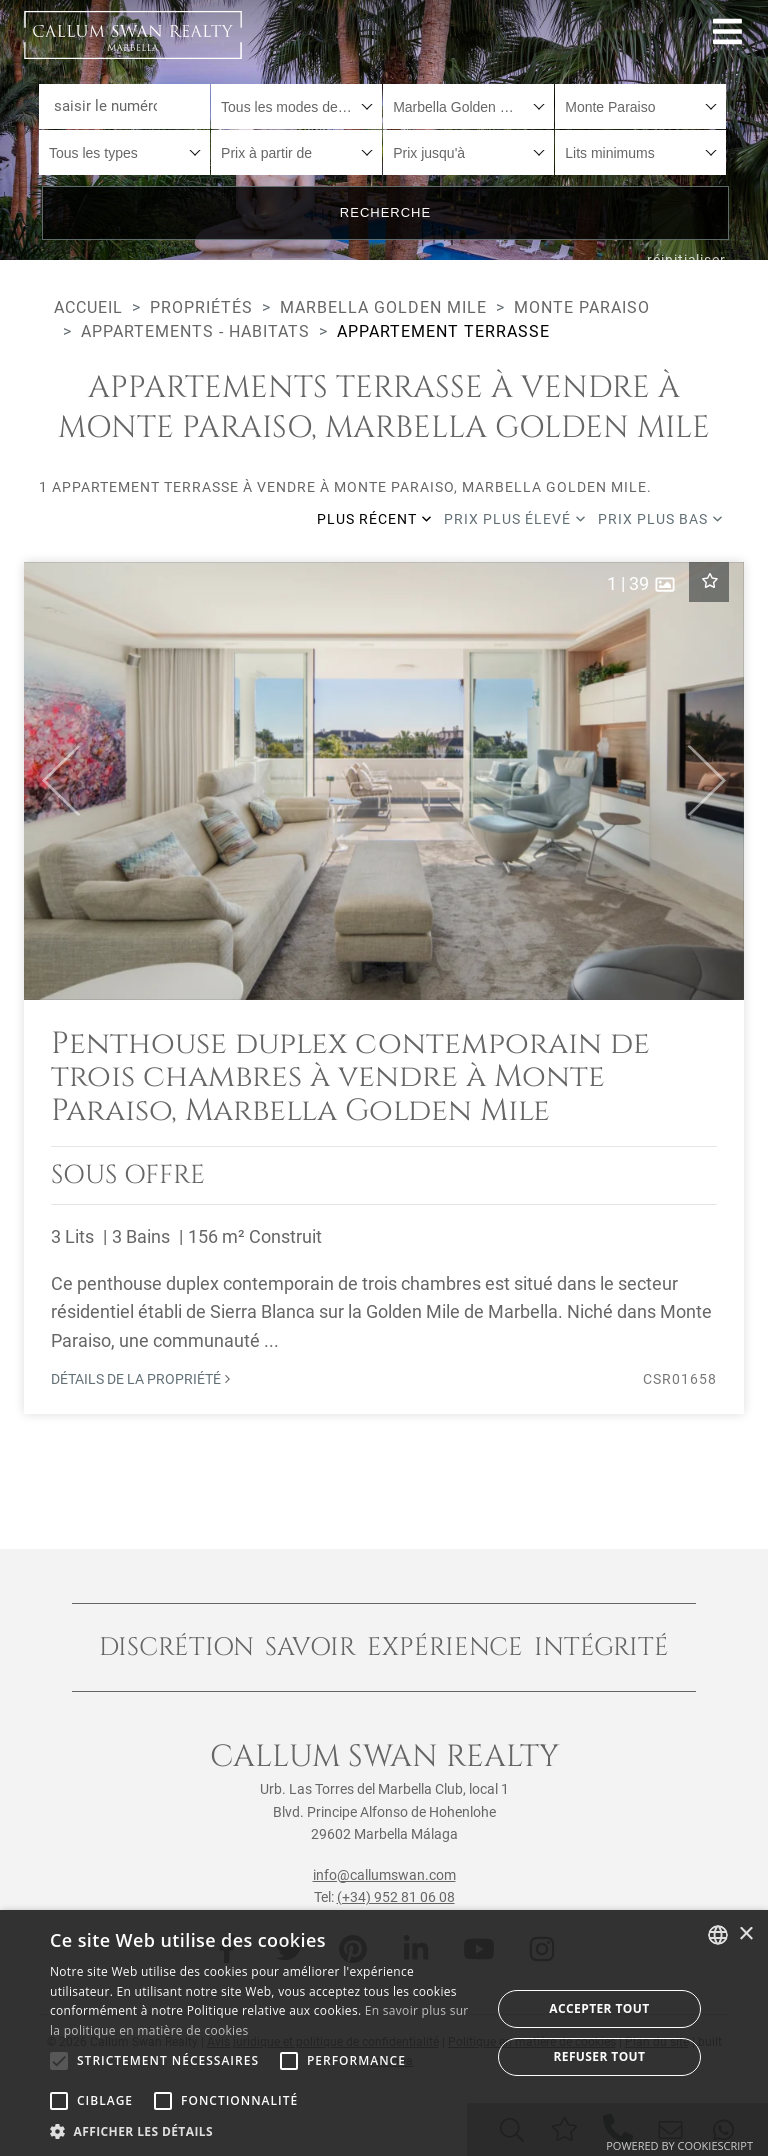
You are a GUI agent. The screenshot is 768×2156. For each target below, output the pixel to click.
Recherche (385, 212)
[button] (52, 781)
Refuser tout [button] (599, 2056)
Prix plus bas (660, 519)
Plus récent (374, 519)
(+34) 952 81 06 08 (396, 1897)
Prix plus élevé (515, 519)
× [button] (745, 1934)
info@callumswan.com (384, 1875)
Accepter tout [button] (599, 2008)
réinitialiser (686, 260)
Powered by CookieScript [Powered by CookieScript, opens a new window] (679, 2145)
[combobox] (296, 106)
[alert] (384, 2033)
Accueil (88, 307)
